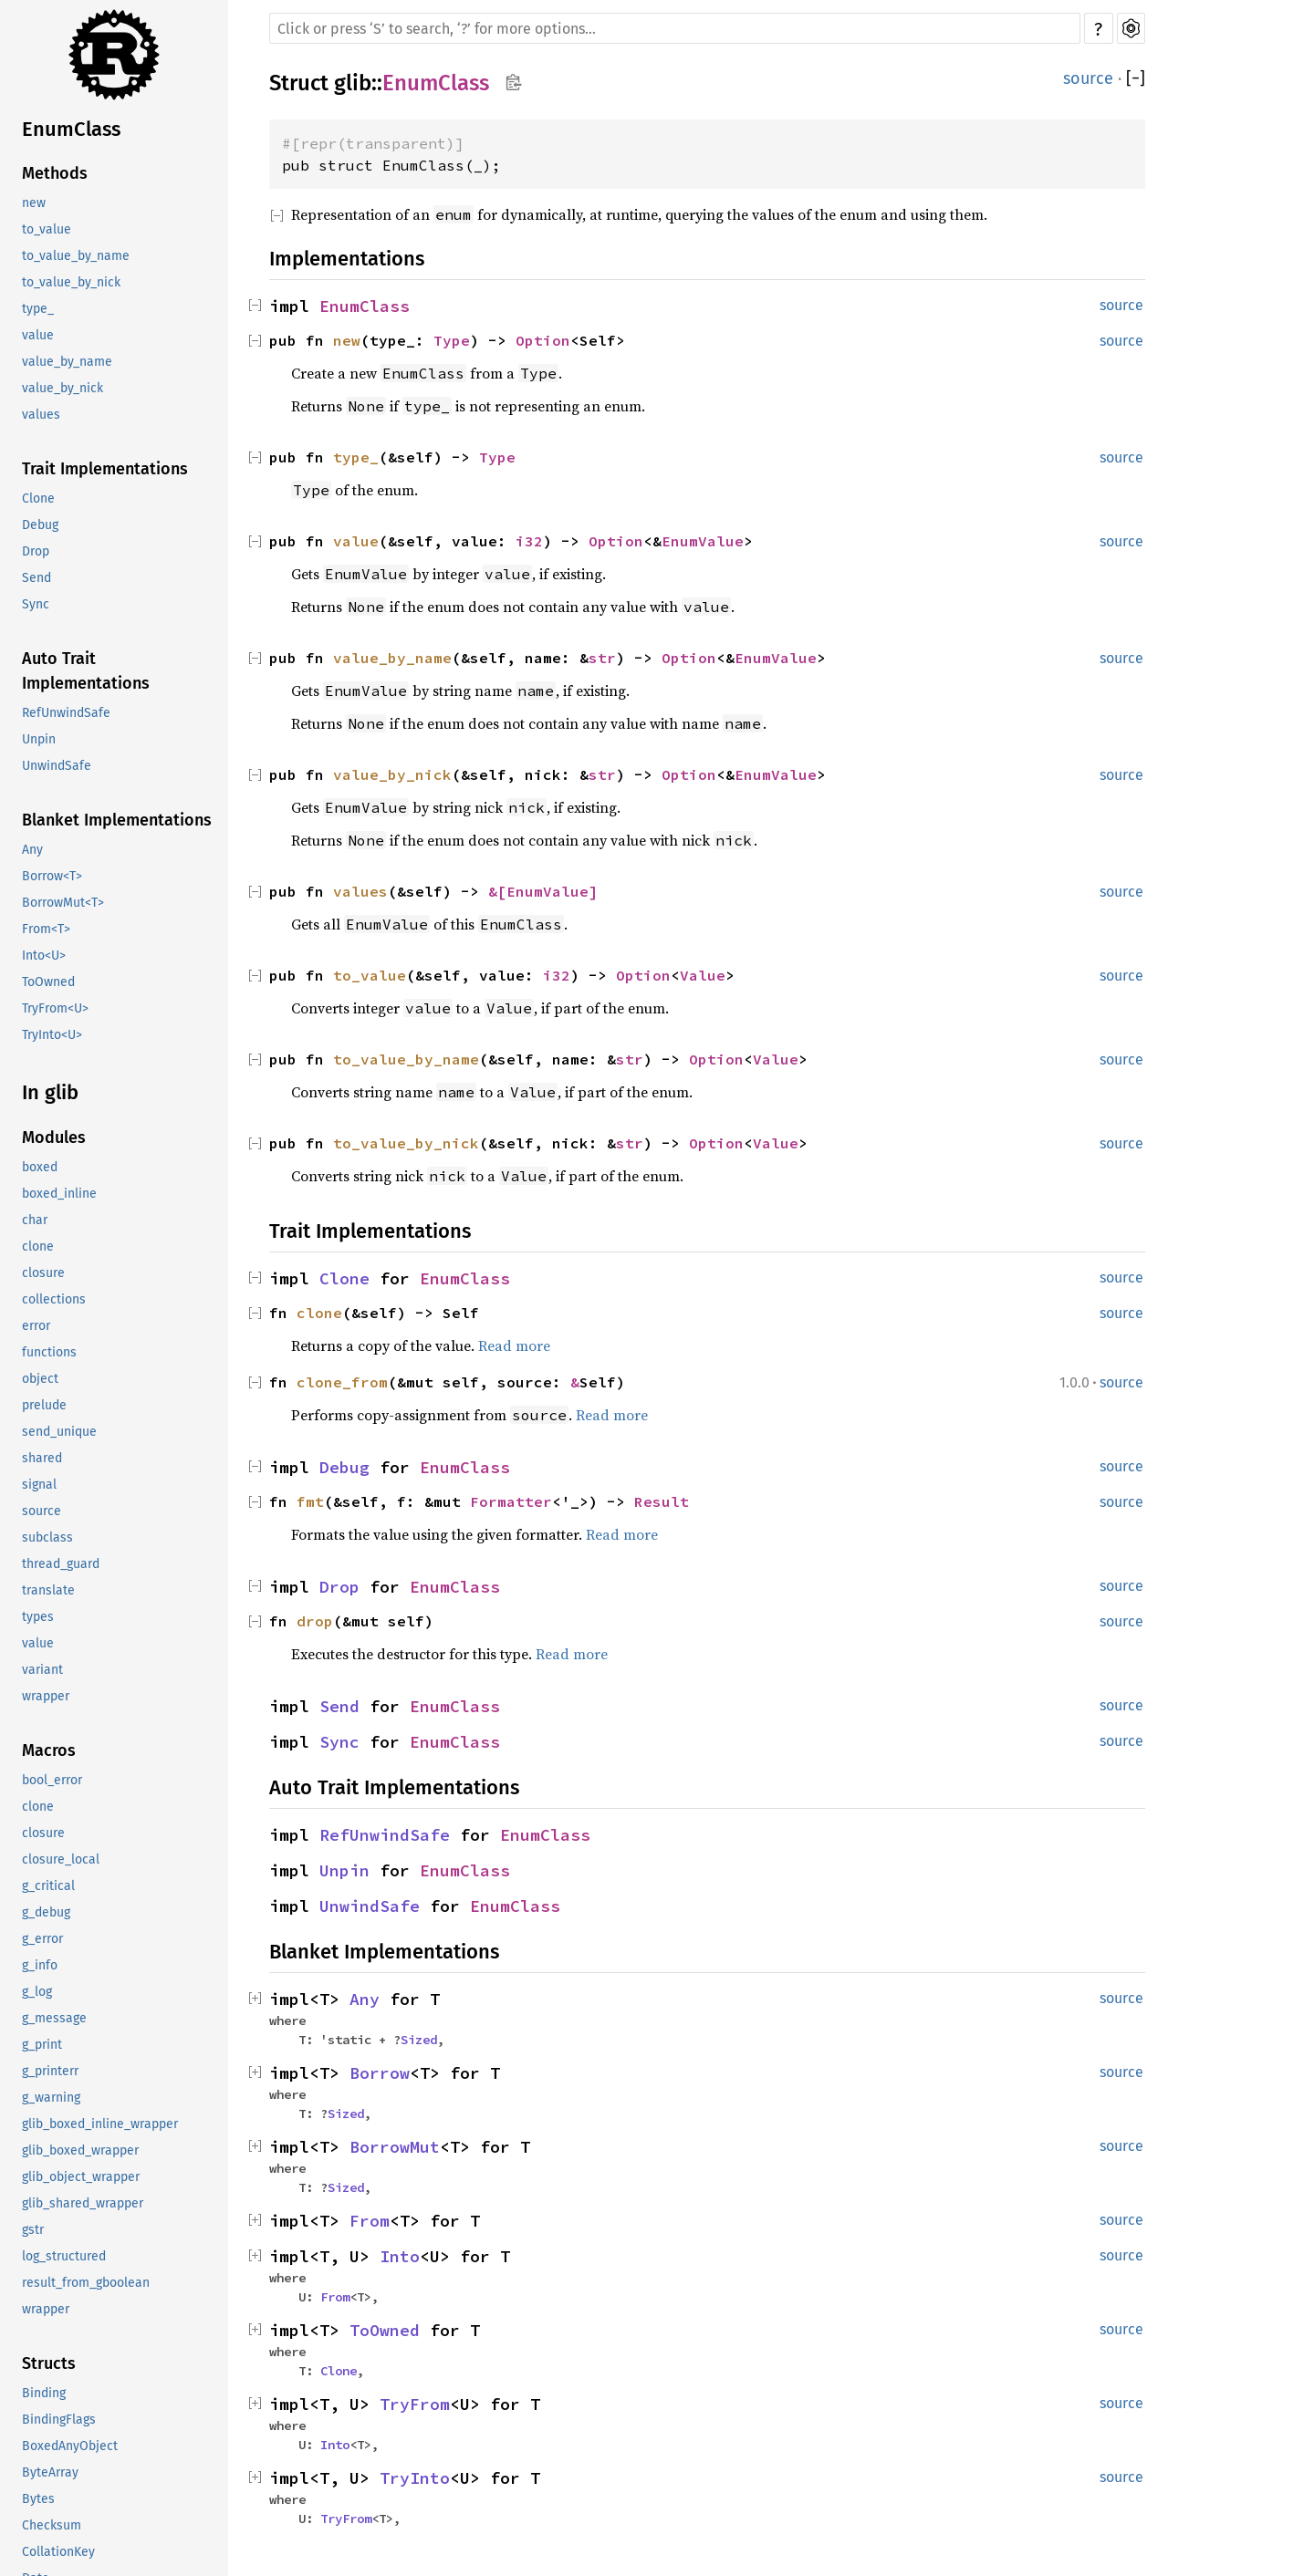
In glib (50, 1092)
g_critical (48, 1886)
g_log (37, 1992)
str (602, 658)
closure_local (60, 1859)
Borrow (379, 2072)
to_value (46, 229)
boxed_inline (59, 1193)
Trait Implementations (105, 469)
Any (32, 849)
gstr (33, 2230)
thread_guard (60, 1564)
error (36, 1326)
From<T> (46, 929)
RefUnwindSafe (66, 713)
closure (43, 1273)
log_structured (64, 2256)
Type (451, 340)
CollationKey (58, 2552)
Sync (35, 604)
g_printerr (50, 2071)
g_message (54, 2018)
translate (48, 1590)
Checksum (51, 2525)
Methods (55, 173)
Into (400, 2256)
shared (42, 1458)
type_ (38, 309)
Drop (35, 551)
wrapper (45, 1696)
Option (543, 340)
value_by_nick (62, 388)
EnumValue (703, 541)
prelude (44, 1405)
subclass (47, 1537)
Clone (38, 498)
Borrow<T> (52, 876)
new (34, 203)
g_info (39, 1965)
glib (352, 83)
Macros (49, 1750)
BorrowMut (394, 2146)
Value (702, 975)
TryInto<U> (52, 1035)
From (369, 2220)
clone (38, 1246)
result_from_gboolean (86, 2282)
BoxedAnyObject (70, 2446)
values (41, 414)
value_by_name (67, 361)
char (34, 1220)
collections (54, 1299)
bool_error (52, 1780)
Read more (514, 1345)
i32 (529, 541)
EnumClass (71, 129)
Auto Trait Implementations (86, 671)
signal (39, 1484)
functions (49, 1352)
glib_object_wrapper (81, 2177)
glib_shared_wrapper (82, 2203)
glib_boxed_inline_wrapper (100, 2124)
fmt (310, 1501)
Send (36, 578)
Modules (54, 1137)
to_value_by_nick (71, 282)
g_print (42, 2044)
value (38, 335)
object (40, 1379)
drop (315, 1621)
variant (42, 1670)
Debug (40, 525)
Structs (49, 2363)
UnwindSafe (56, 766)
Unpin (39, 739)
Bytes (38, 2499)
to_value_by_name (76, 256)
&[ (497, 891)
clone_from (342, 1382)
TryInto (415, 2477)
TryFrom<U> (55, 1008)
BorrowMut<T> (63, 902)
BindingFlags (59, 2419)
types (38, 1617)
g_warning (51, 2097)
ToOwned (48, 982)
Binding (44, 2393)
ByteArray (50, 2472)
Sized (419, 2039)
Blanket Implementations (117, 820)
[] (1135, 78)
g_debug (46, 1912)
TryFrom (415, 2404)
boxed (39, 1167)
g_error (42, 1939)
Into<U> (44, 955)
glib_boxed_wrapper (80, 2150)
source (41, 1511)
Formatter (511, 1501)
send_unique (59, 1431)
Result (661, 1501)
